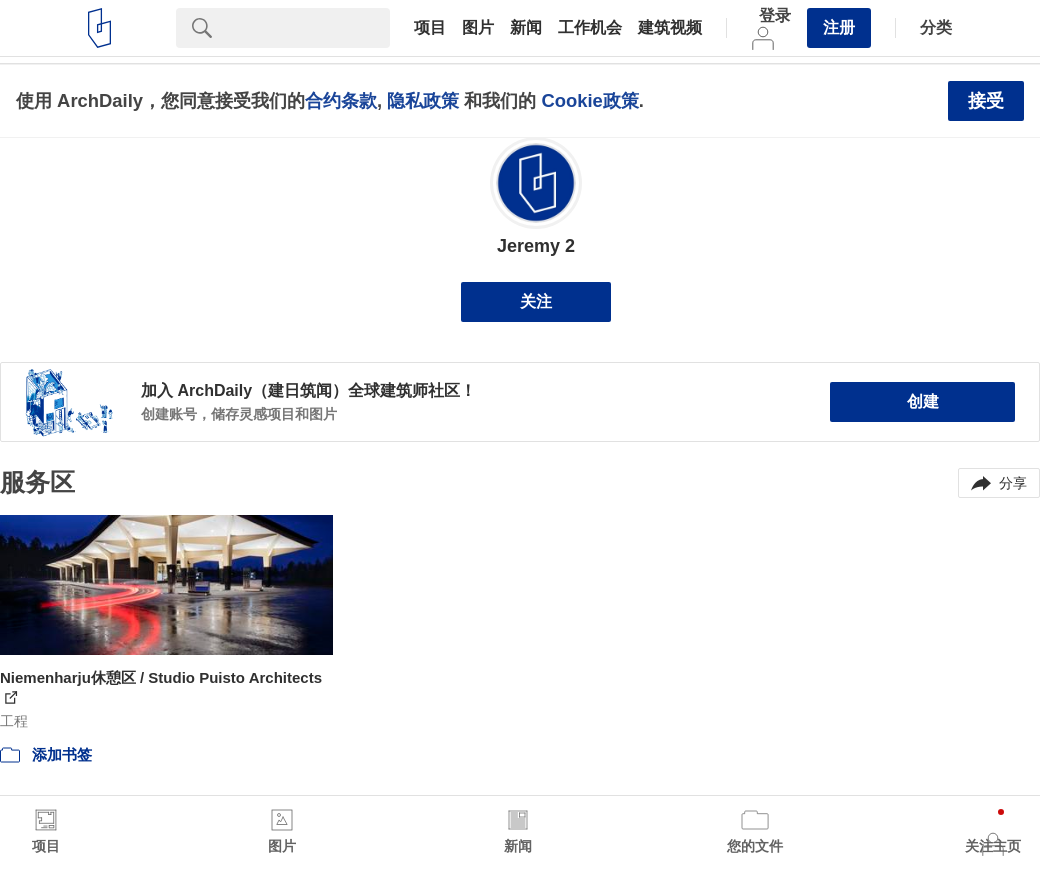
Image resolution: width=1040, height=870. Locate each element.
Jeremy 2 (536, 246)
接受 (986, 101)
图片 (478, 28)
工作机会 (590, 28)
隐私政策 (423, 100)
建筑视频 (670, 28)
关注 (536, 301)
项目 (430, 28)
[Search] (309, 28)
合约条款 (341, 100)
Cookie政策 (589, 100)
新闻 (526, 28)
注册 (839, 27)
